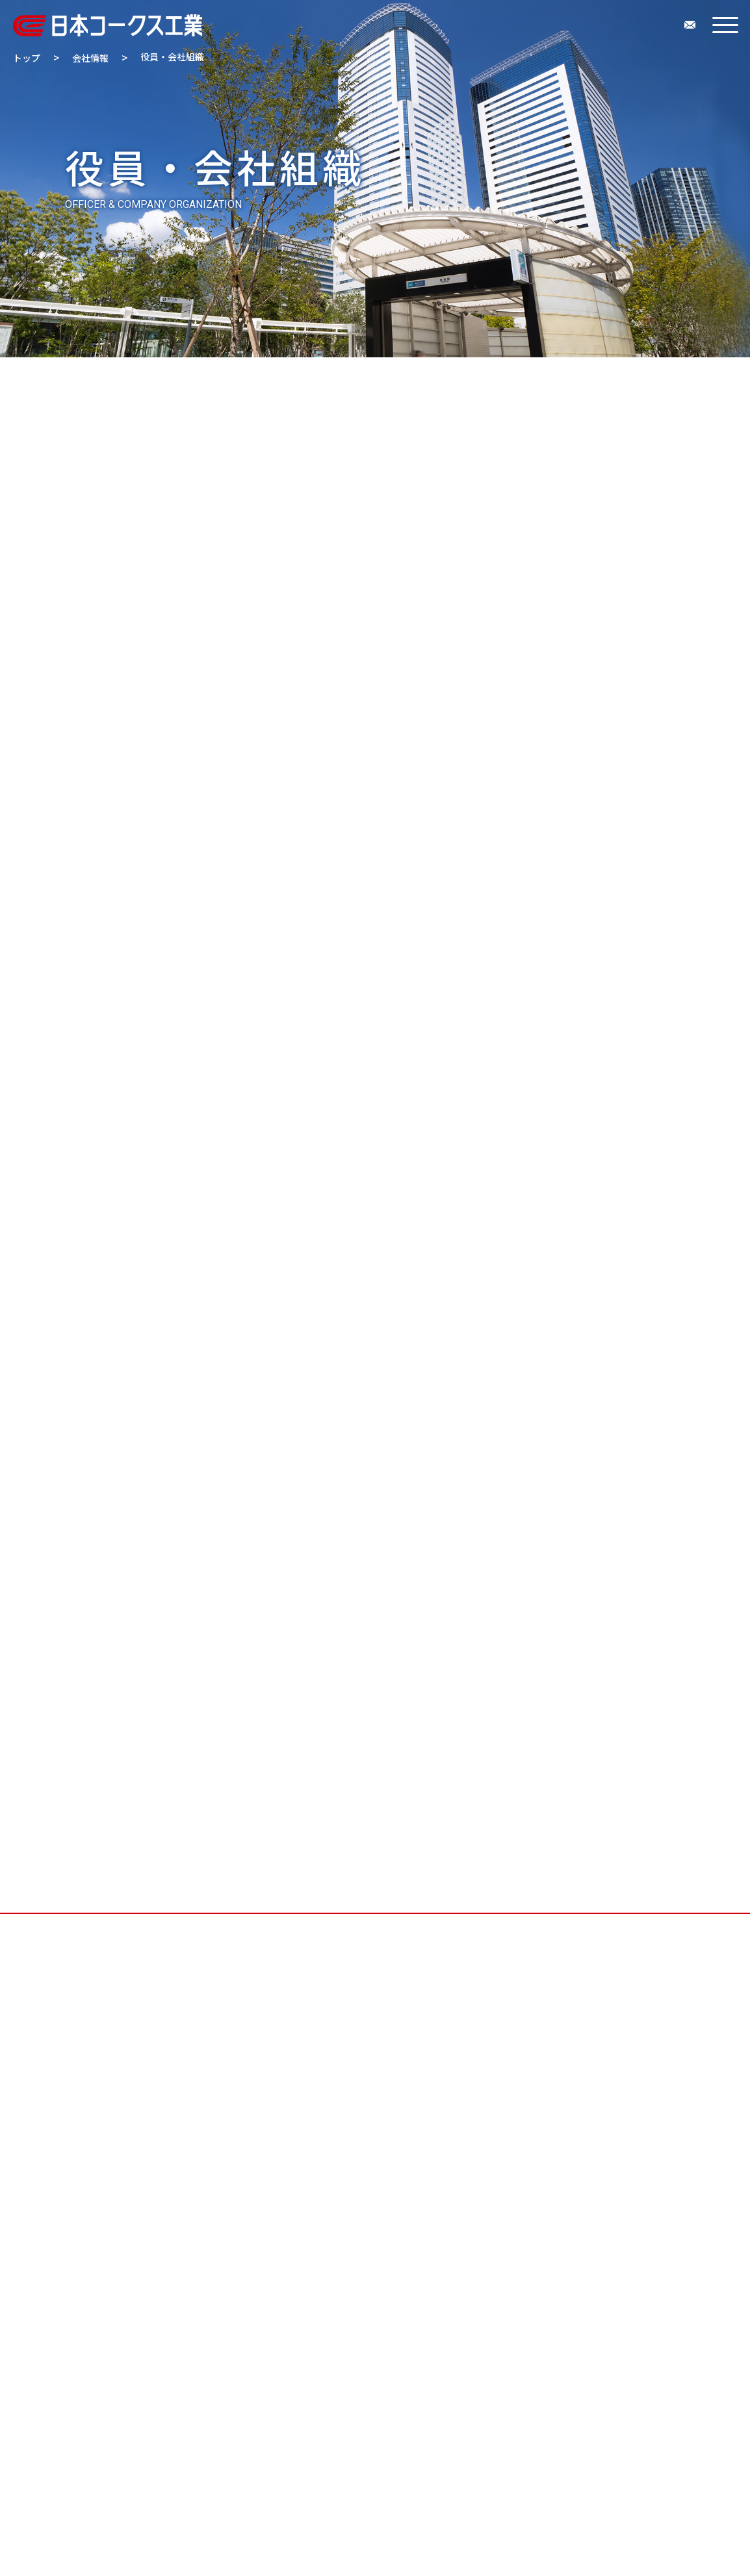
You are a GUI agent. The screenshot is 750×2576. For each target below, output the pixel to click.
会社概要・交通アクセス (427, 388)
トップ (26, 58)
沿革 (531, 388)
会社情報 (90, 58)
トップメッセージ (214, 388)
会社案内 (494, 411)
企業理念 (313, 388)
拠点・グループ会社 (390, 411)
